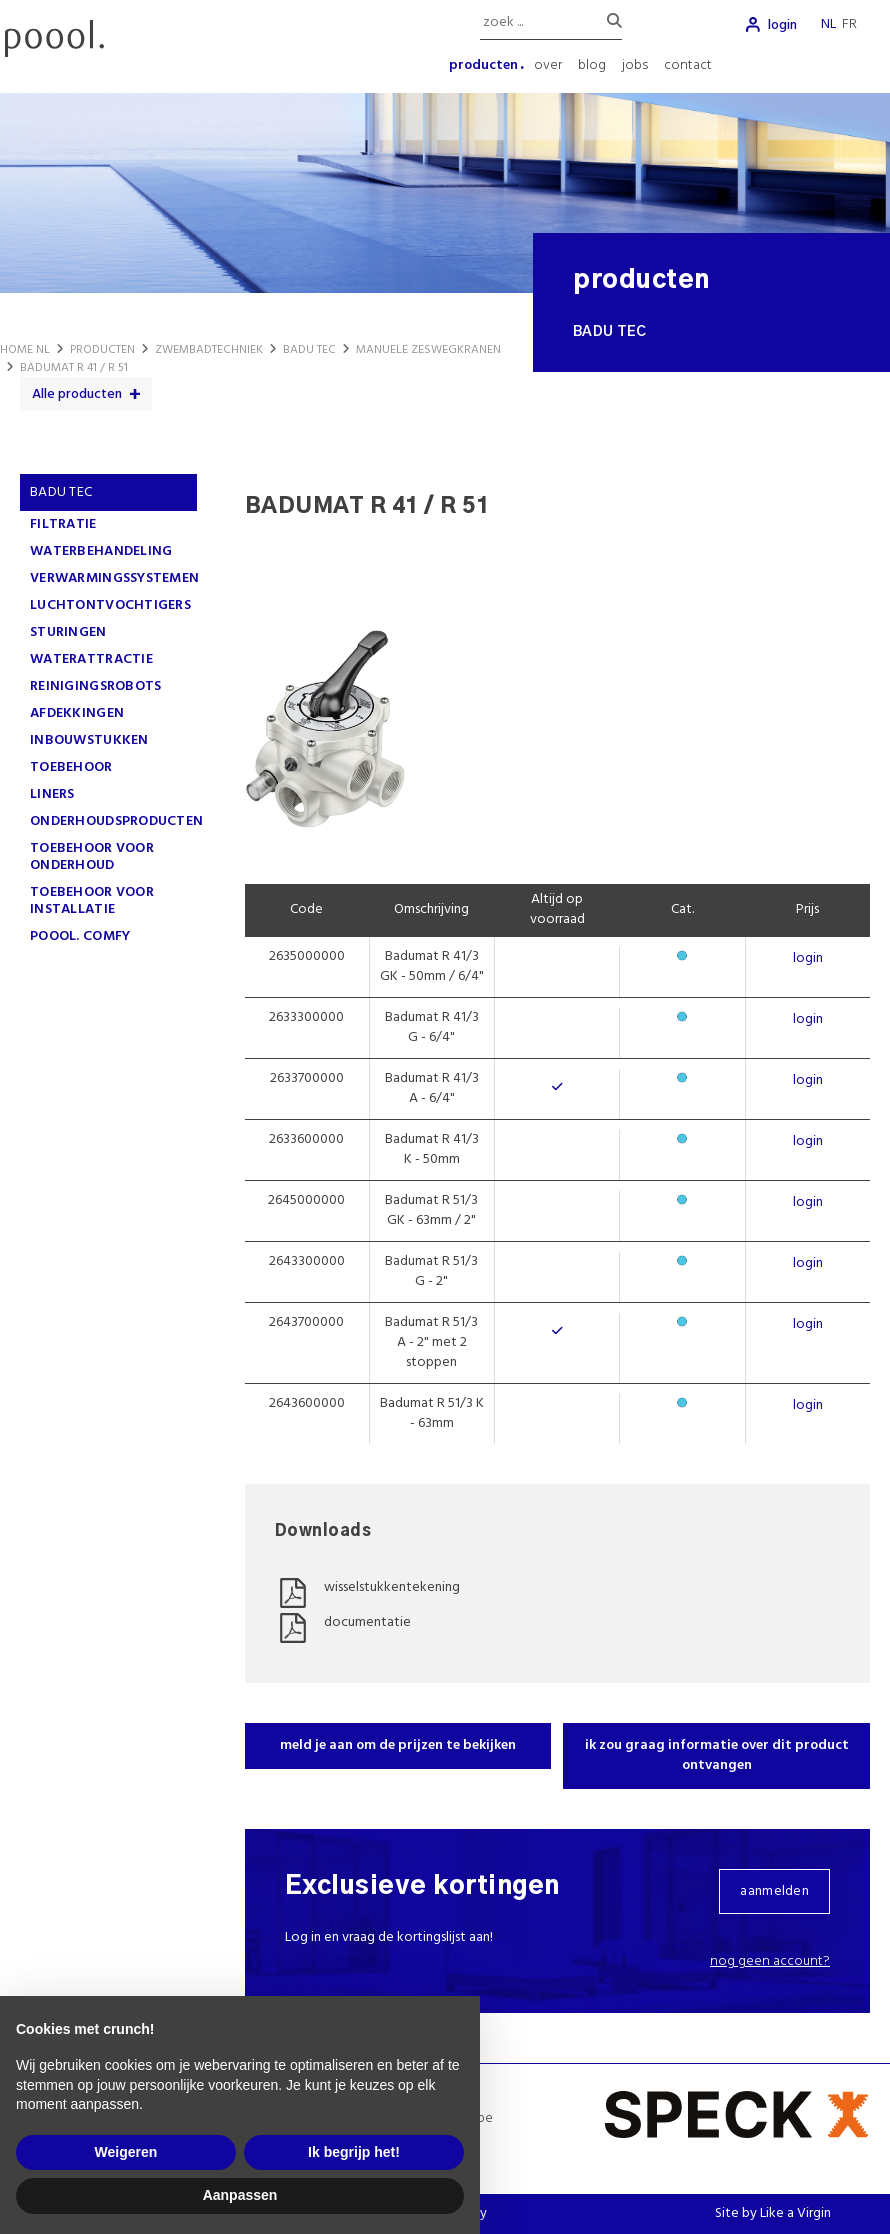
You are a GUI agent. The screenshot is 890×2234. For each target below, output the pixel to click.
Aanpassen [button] (240, 2195)
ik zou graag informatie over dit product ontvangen (717, 1755)
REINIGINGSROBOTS (95, 686)
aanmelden (774, 1891)
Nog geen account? (770, 1961)
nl (828, 24)
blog (592, 65)
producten (483, 65)
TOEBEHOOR (71, 767)
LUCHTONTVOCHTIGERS (110, 605)
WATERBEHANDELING (101, 551)
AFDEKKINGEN (77, 713)
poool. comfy (80, 936)
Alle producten (77, 394)
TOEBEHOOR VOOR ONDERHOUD (92, 857)
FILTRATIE (63, 524)
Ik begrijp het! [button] (354, 2152)
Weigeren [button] (126, 2152)
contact (688, 65)
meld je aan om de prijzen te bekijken (398, 1745)
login (782, 25)
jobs (635, 65)
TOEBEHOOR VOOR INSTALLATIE (92, 901)
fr (849, 24)
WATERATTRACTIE (91, 659)
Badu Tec (61, 492)
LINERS (52, 794)
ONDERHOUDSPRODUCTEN (116, 821)
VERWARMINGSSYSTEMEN (114, 578)
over (548, 65)
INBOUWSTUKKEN (89, 740)
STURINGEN (68, 632)
